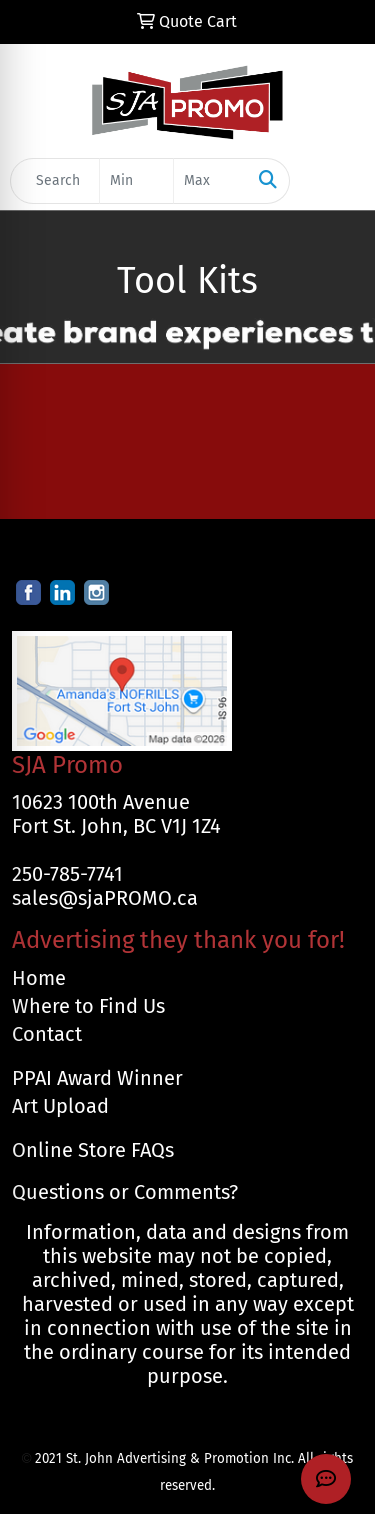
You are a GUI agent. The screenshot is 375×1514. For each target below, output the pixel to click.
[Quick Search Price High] (210, 181)
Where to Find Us (88, 1006)
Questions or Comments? (125, 1192)
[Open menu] (335, 181)
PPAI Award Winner (97, 1078)
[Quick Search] (55, 181)
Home (39, 978)
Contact (47, 1034)
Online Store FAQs (93, 1150)
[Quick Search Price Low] (136, 181)
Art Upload (60, 1106)
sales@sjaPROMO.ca (105, 898)
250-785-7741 (67, 874)
